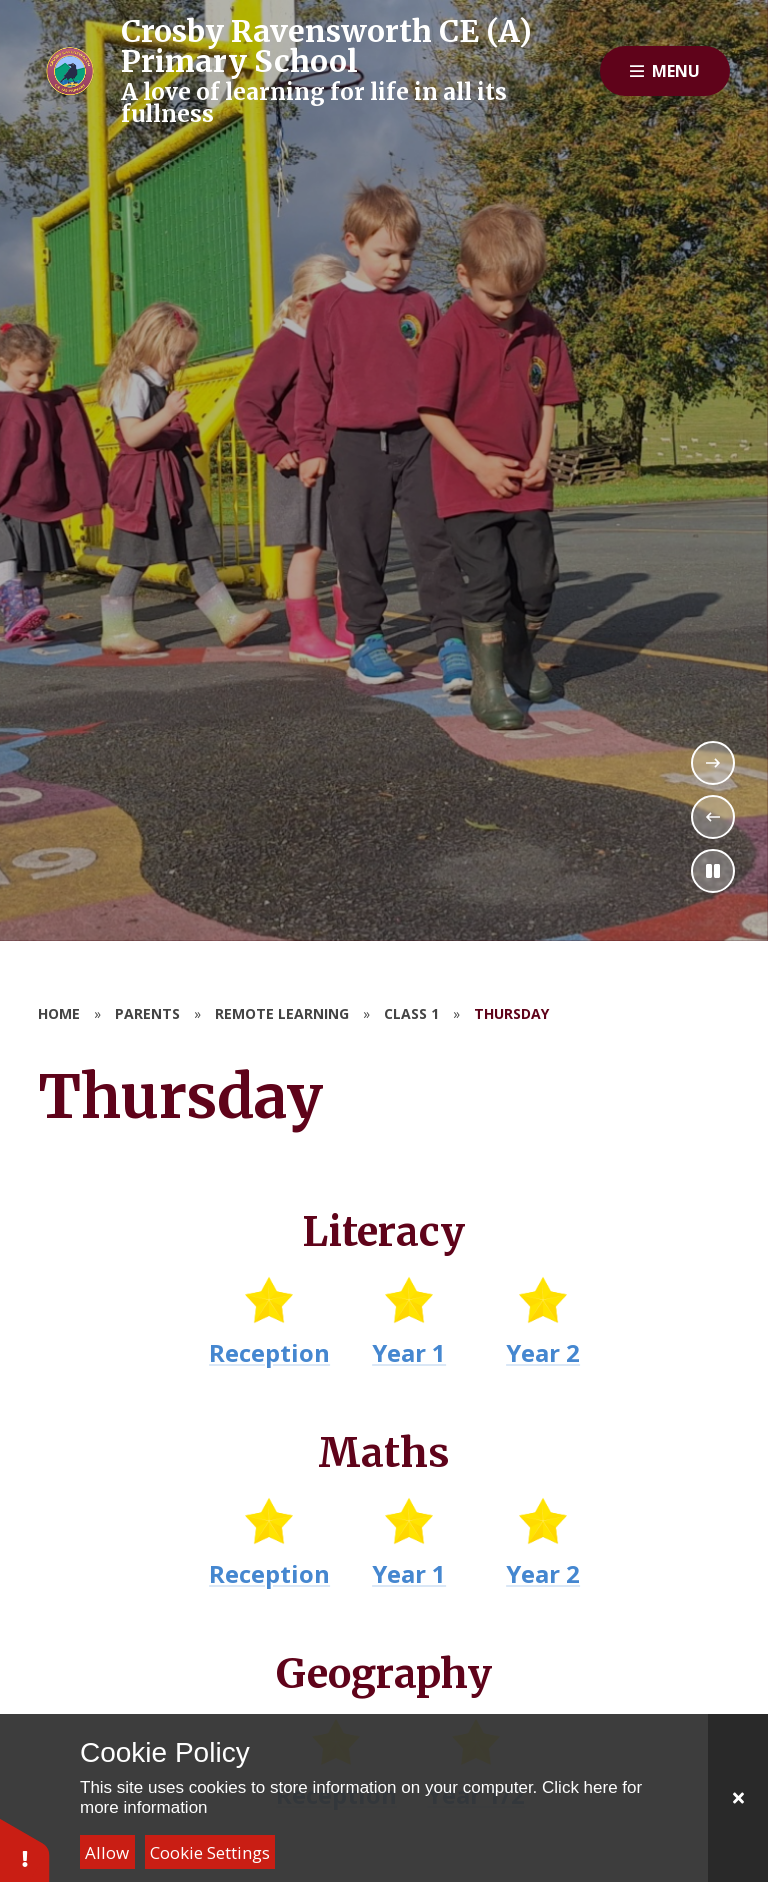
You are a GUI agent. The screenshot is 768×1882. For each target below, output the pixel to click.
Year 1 (410, 1352)
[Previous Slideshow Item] (713, 817)
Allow (107, 1852)
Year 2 (544, 1352)
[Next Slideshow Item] (713, 763)
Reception (270, 1352)
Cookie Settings (210, 1852)
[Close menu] (665, 71)
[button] (25, 1849)
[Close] (738, 1798)
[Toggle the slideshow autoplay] (713, 871)
